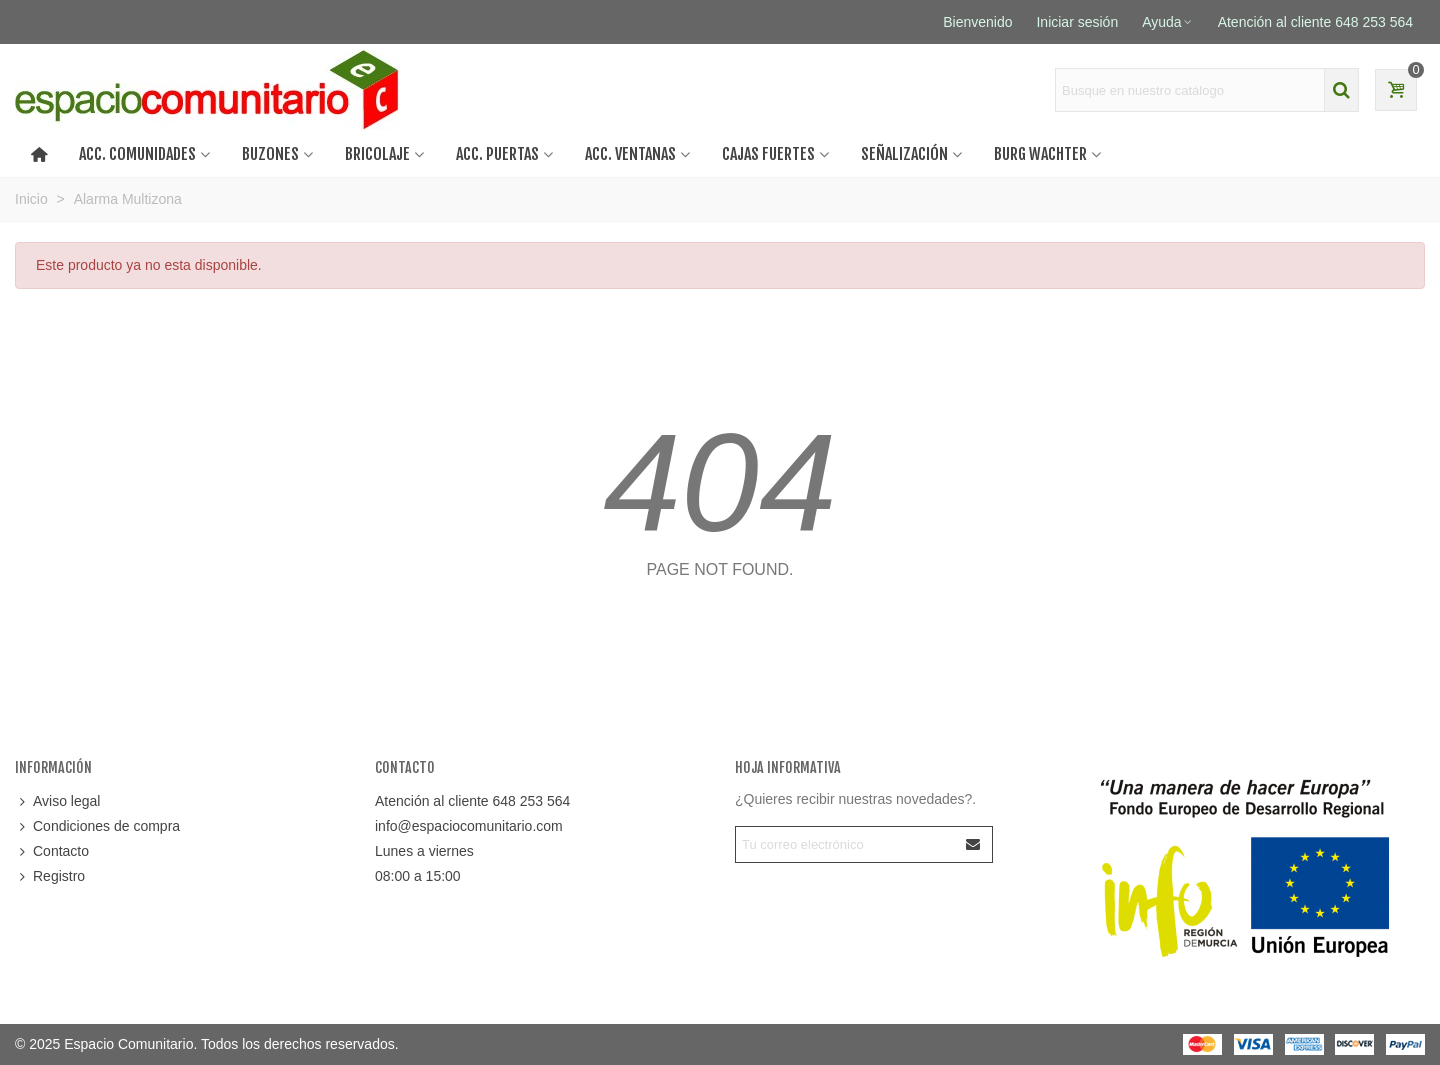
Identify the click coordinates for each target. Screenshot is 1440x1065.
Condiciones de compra (97, 826)
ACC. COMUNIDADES (137, 154)
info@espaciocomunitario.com (469, 826)
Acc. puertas (497, 154)
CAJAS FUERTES (768, 154)
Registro (50, 876)
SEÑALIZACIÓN (904, 154)
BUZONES (270, 154)
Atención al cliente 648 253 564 (472, 801)
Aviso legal (57, 801)
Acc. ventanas (630, 154)
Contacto (52, 851)
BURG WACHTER (1040, 154)
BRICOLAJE (377, 154)
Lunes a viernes (424, 851)
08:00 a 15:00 (418, 876)
